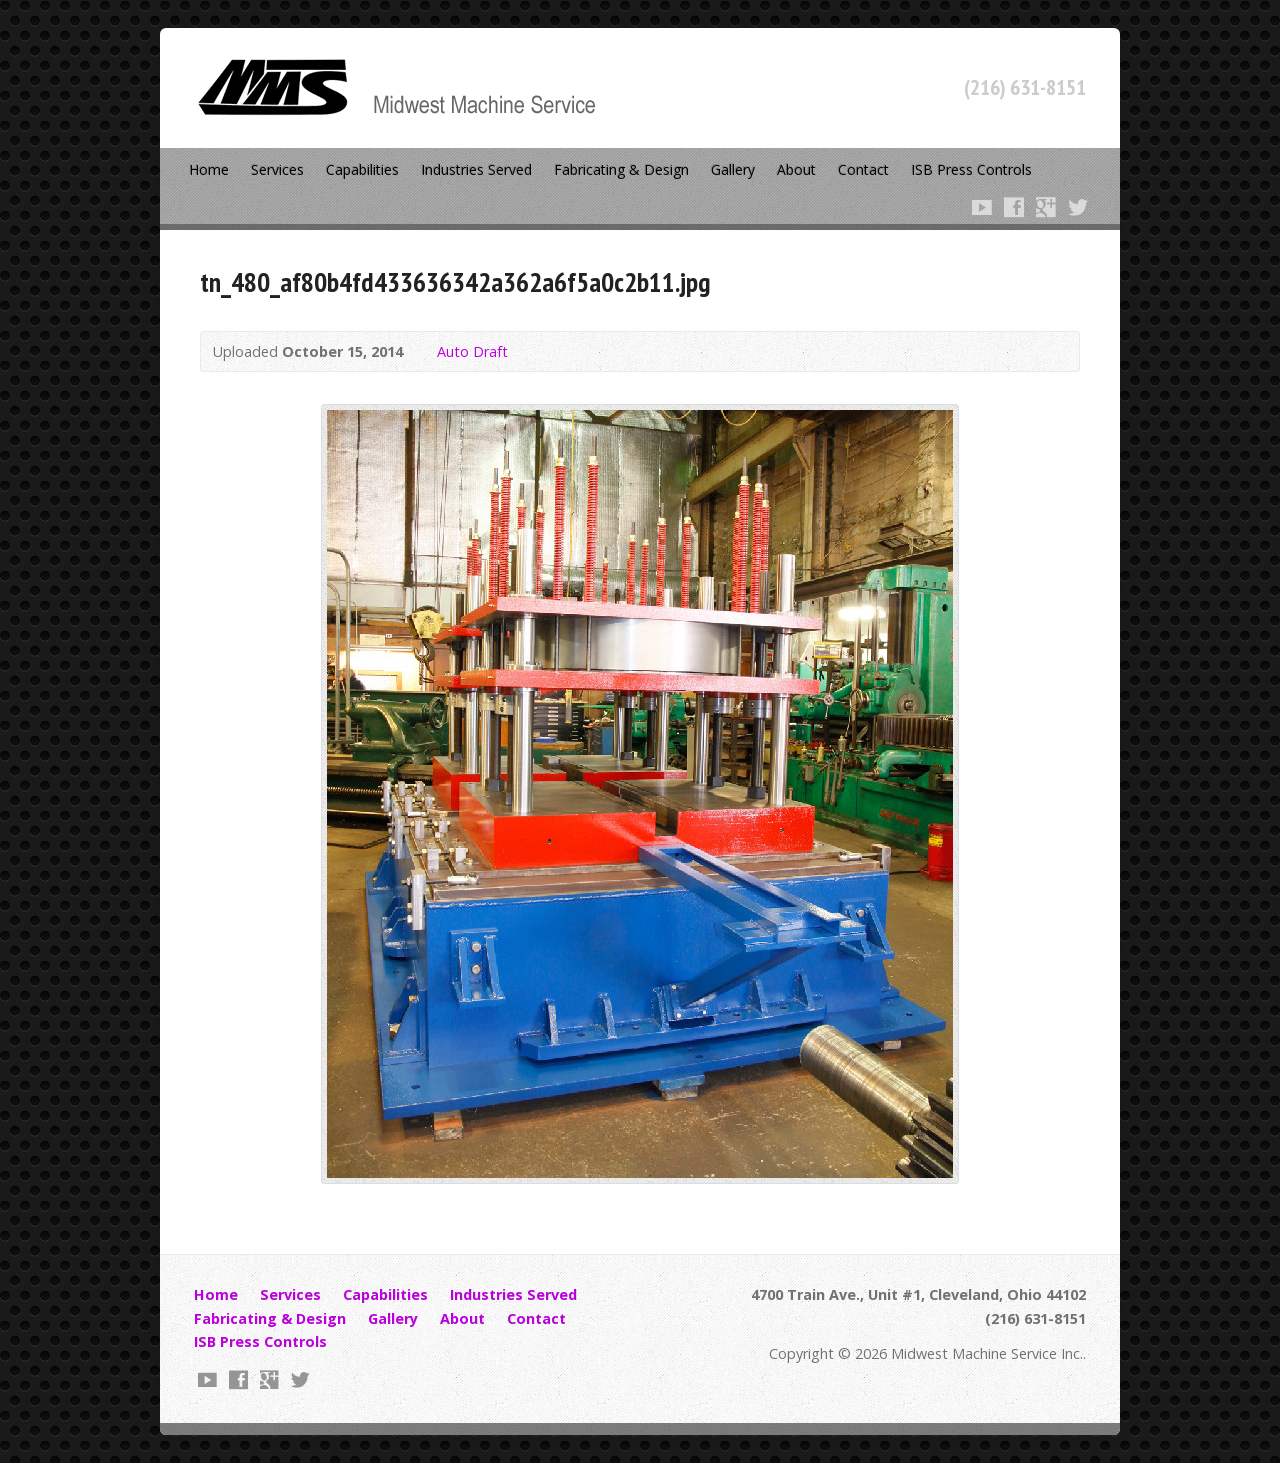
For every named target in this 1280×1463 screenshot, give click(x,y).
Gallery (733, 169)
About (796, 169)
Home (209, 169)
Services (277, 169)
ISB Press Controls (971, 169)
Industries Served (476, 169)
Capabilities (362, 169)
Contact (863, 169)
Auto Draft (472, 351)
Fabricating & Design (621, 169)
